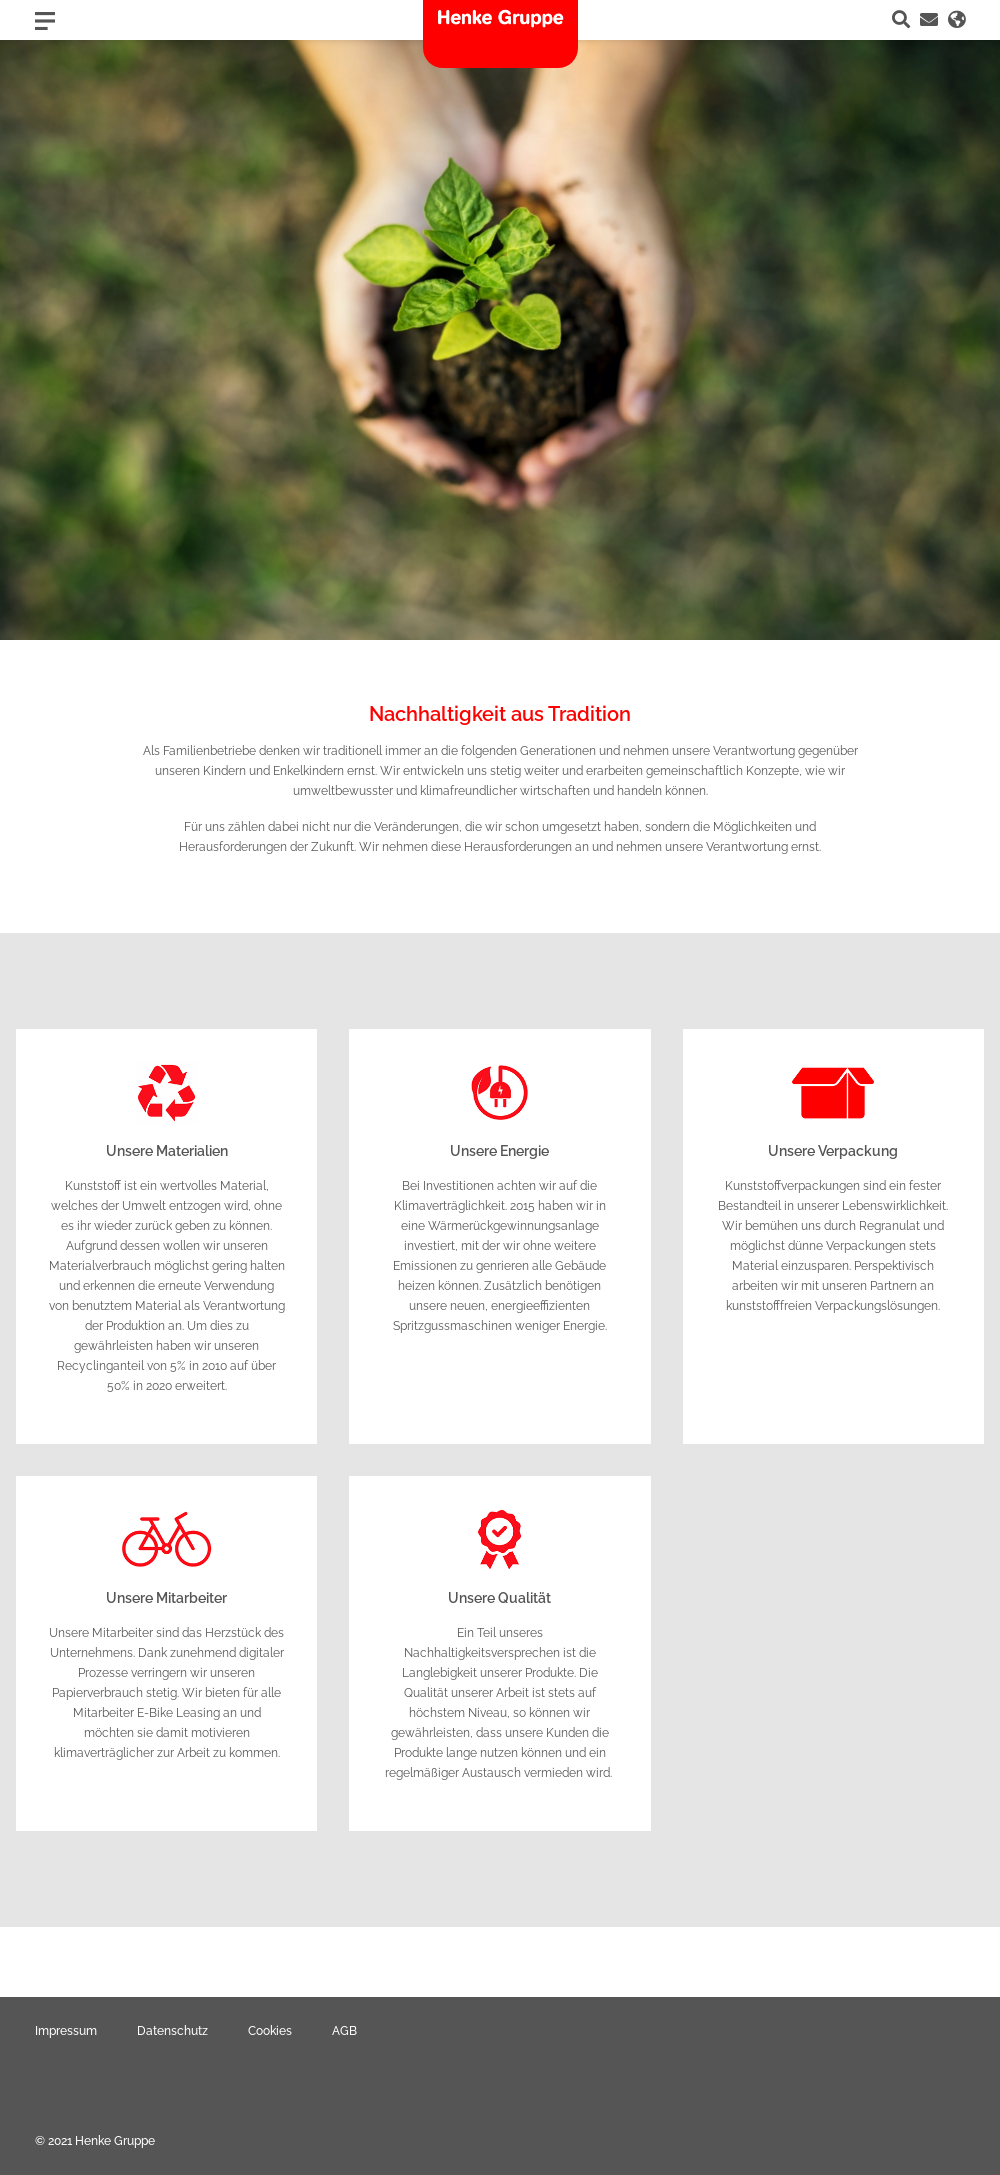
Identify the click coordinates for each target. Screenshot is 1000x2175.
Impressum (66, 2031)
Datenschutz (172, 2031)
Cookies (270, 2031)
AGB (344, 2031)
